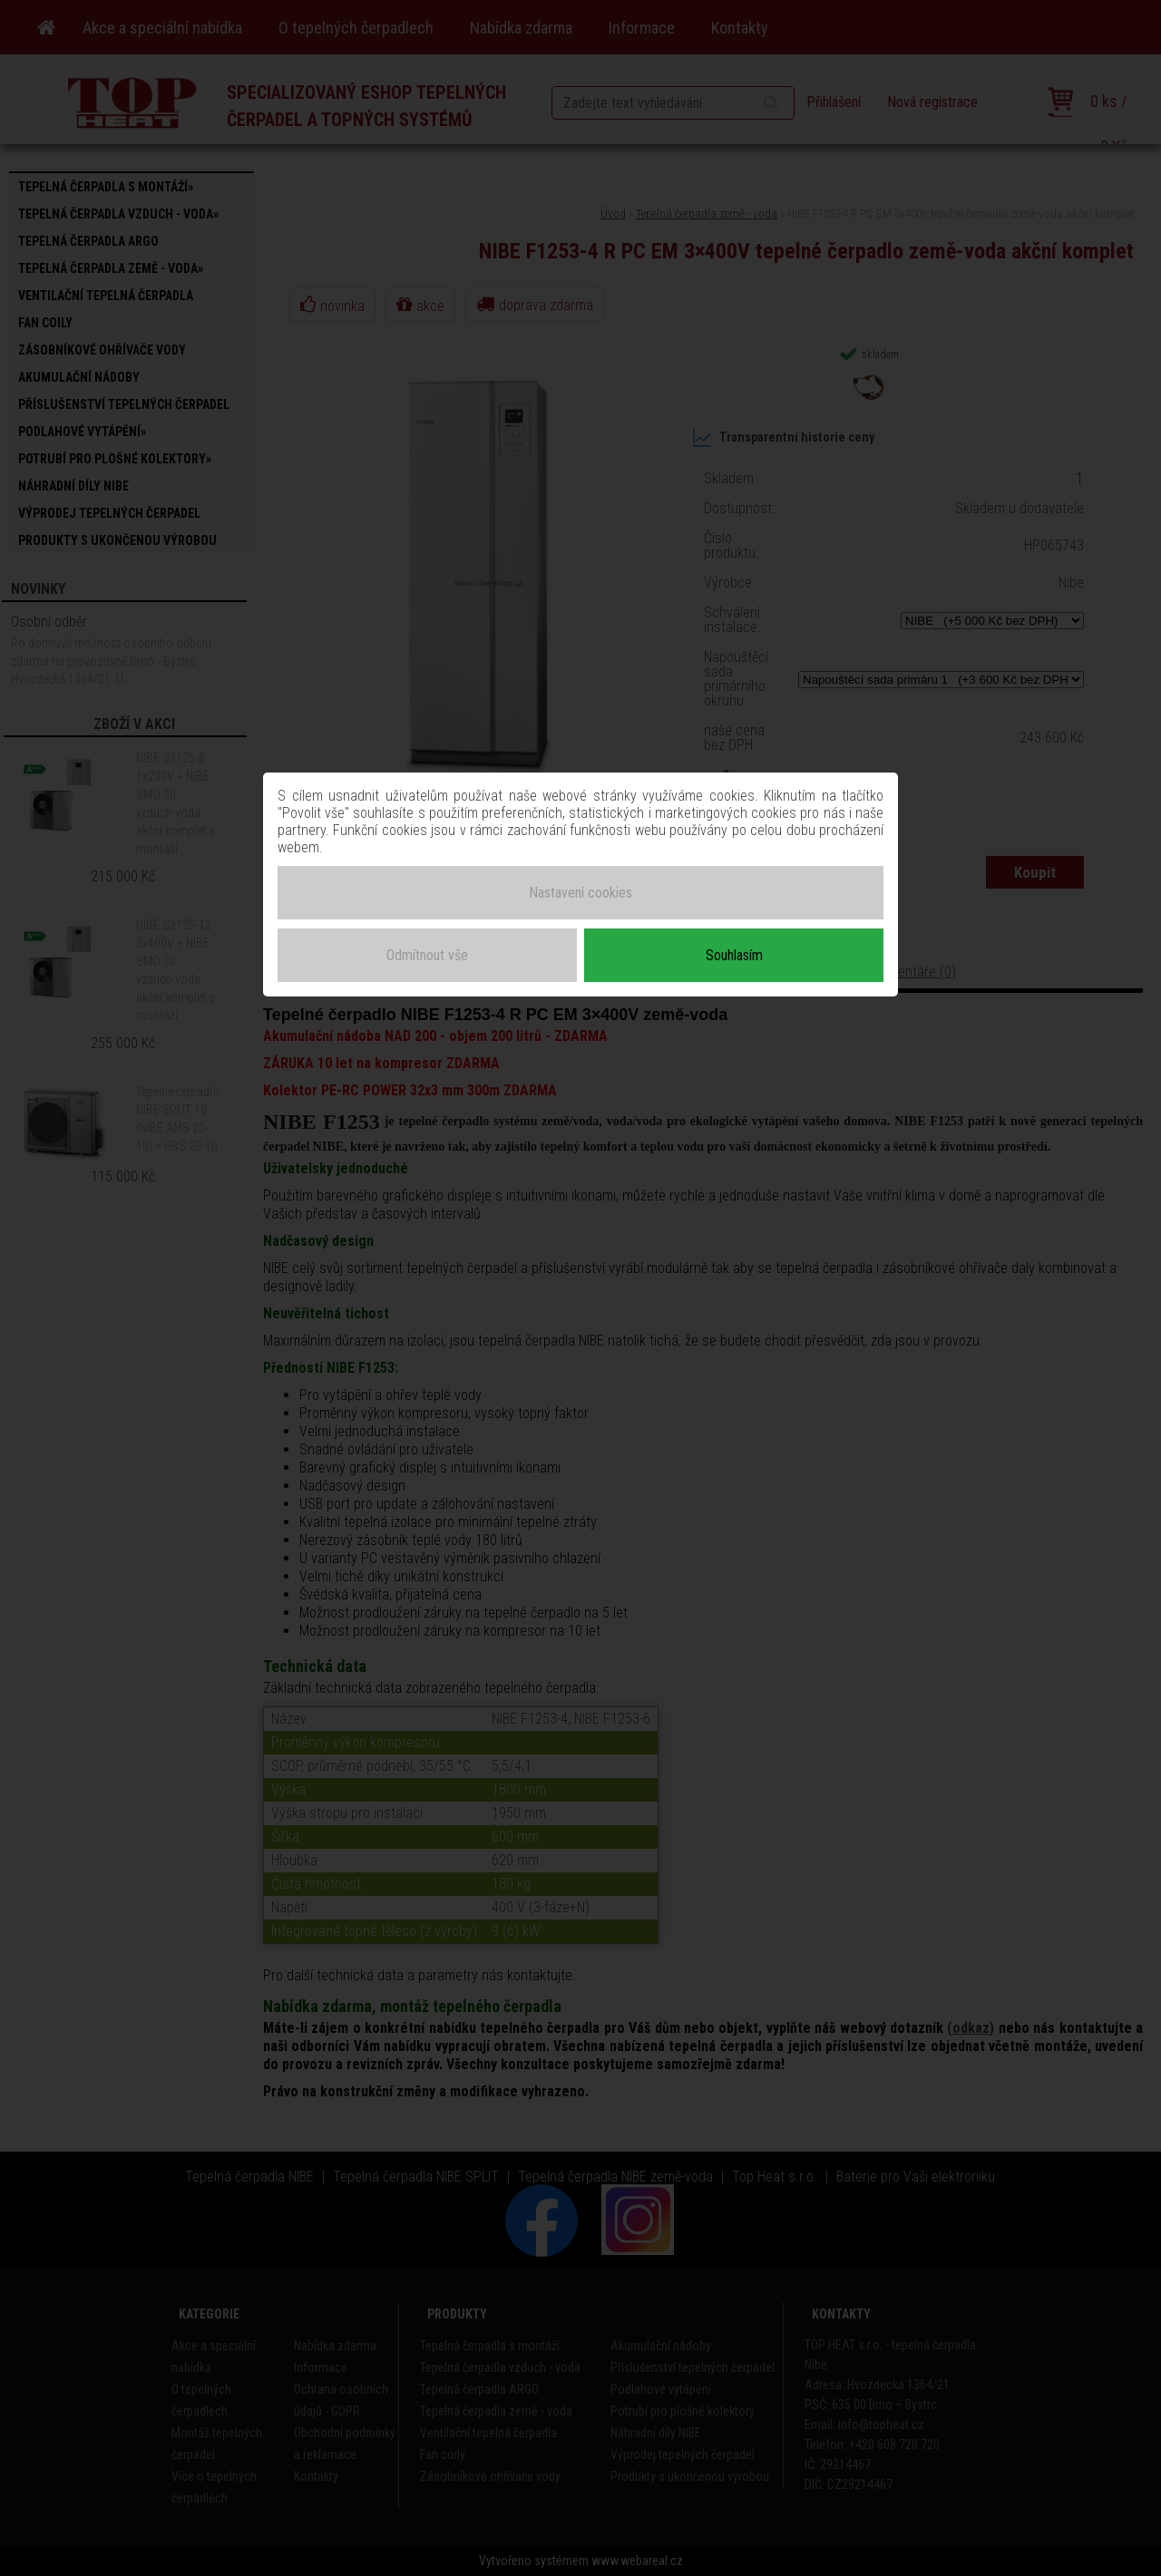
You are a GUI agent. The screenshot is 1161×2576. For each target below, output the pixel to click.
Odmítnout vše (427, 954)
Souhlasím (734, 954)
